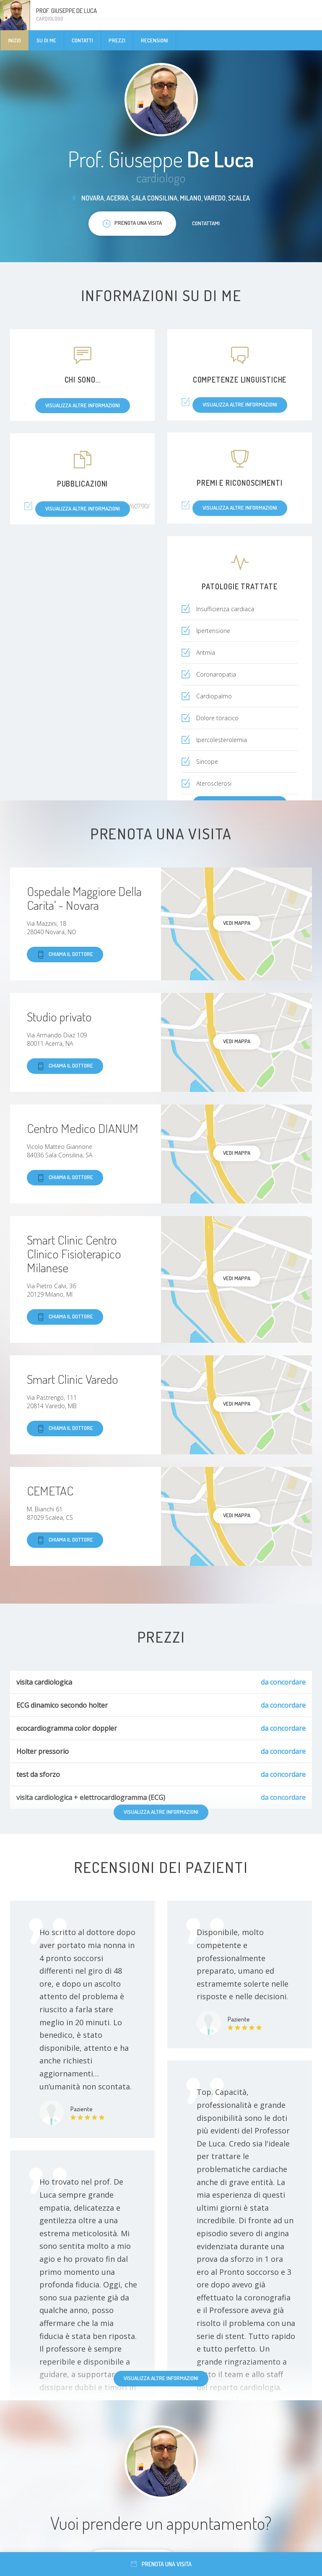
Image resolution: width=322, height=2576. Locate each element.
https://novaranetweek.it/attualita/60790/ (94, 506)
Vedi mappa (236, 922)
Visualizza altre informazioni (161, 2378)
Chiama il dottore (65, 955)
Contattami (206, 223)
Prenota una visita (161, 2564)
